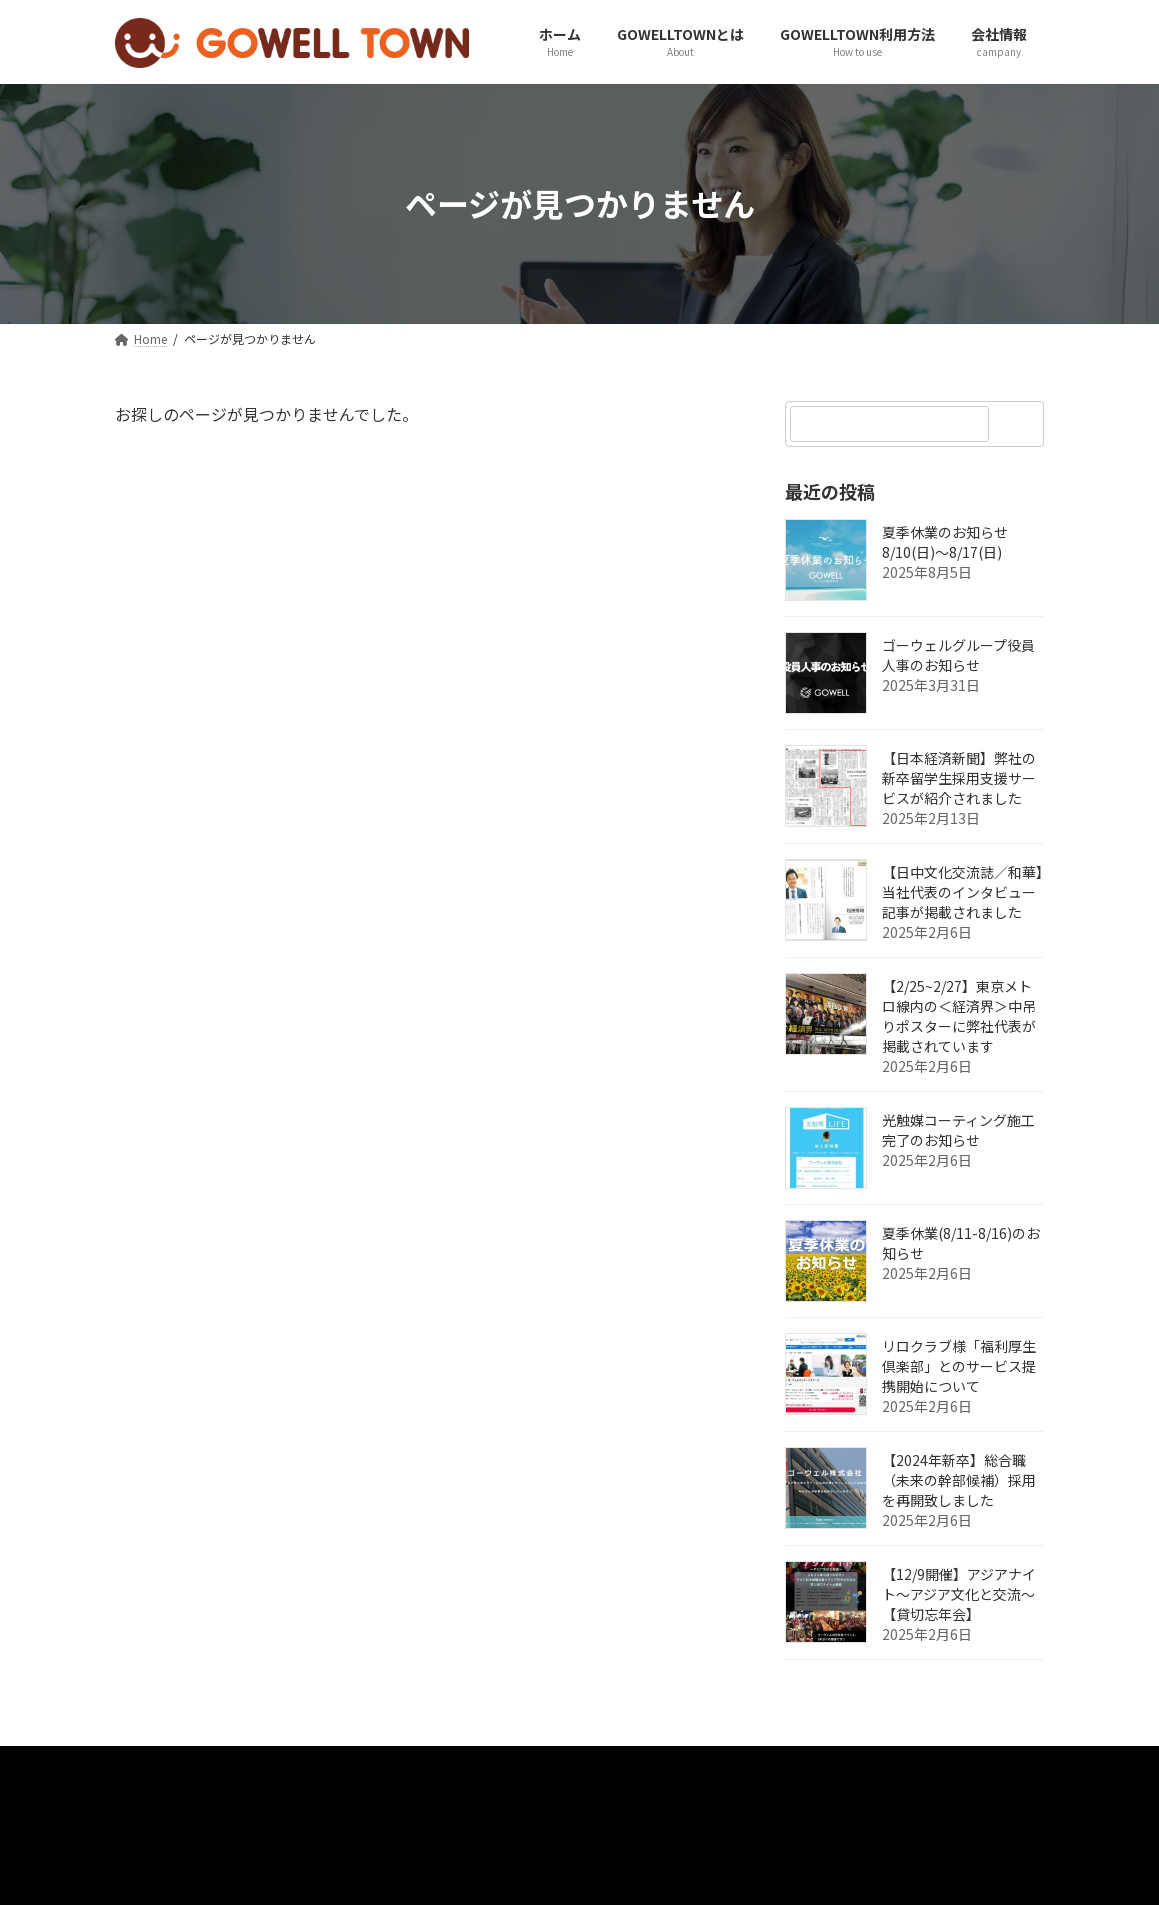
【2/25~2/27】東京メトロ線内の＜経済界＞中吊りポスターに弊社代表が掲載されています (959, 1016)
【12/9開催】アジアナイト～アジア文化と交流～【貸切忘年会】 (959, 1594)
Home (158, 1766)
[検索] (1020, 424)
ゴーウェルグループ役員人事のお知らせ (958, 655)
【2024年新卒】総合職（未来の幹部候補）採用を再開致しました (959, 1480)
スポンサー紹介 (697, 1766)
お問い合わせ (268, 1766)
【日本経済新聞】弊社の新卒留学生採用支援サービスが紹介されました (959, 778)
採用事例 (573, 1766)
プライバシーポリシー (427, 1766)
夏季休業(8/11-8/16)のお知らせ (961, 1243)
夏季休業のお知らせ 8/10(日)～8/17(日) (945, 542)
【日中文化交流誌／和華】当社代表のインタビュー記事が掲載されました (962, 892)
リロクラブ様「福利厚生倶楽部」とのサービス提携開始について (959, 1366)
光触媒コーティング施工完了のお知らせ (958, 1130)
